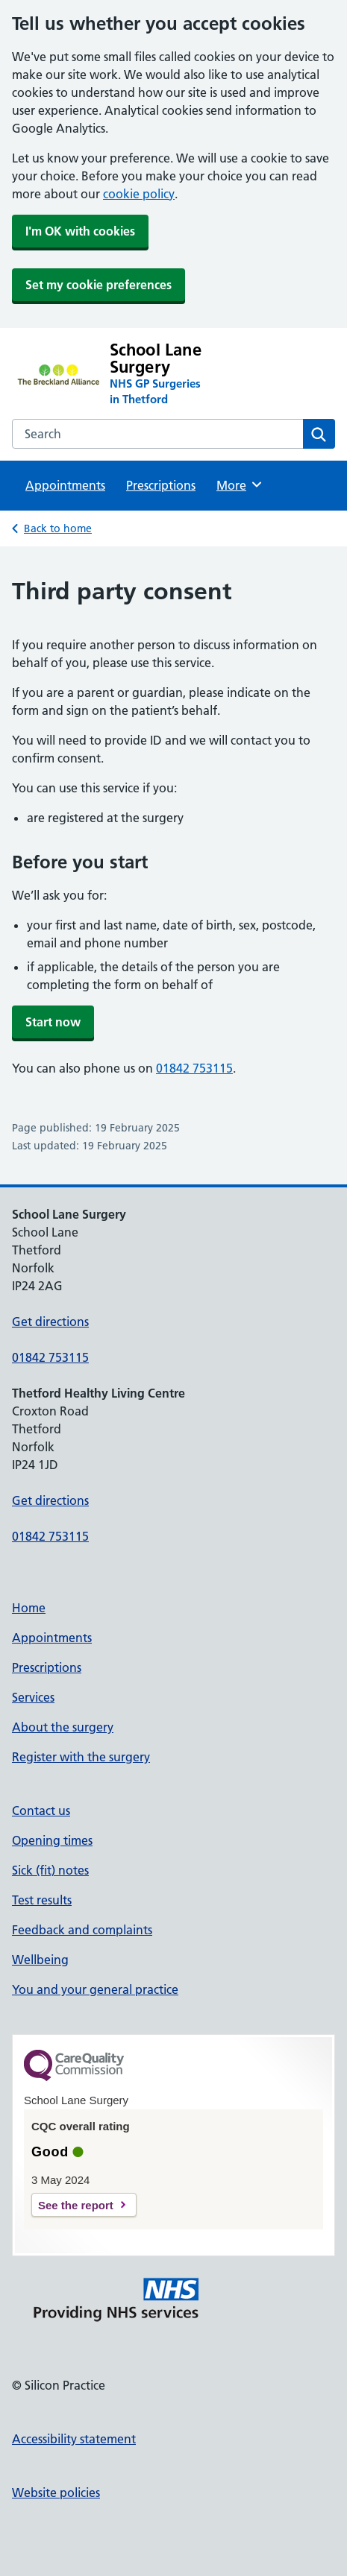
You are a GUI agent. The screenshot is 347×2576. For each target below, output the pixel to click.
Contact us (41, 1810)
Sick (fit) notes (50, 1870)
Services (33, 1697)
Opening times (52, 1840)
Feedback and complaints (82, 1929)
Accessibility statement (74, 2438)
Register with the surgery (81, 1756)
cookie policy (139, 193)
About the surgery (62, 1727)
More (239, 484)
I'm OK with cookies (80, 231)
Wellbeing (40, 1959)
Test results (42, 1899)
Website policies (56, 2492)
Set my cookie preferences (98, 284)
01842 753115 (194, 1068)
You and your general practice (95, 1989)
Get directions (50, 1321)
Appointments (65, 485)
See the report (75, 2205)
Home (29, 1607)
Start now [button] (53, 1021)
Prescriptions (161, 485)
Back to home (58, 528)
